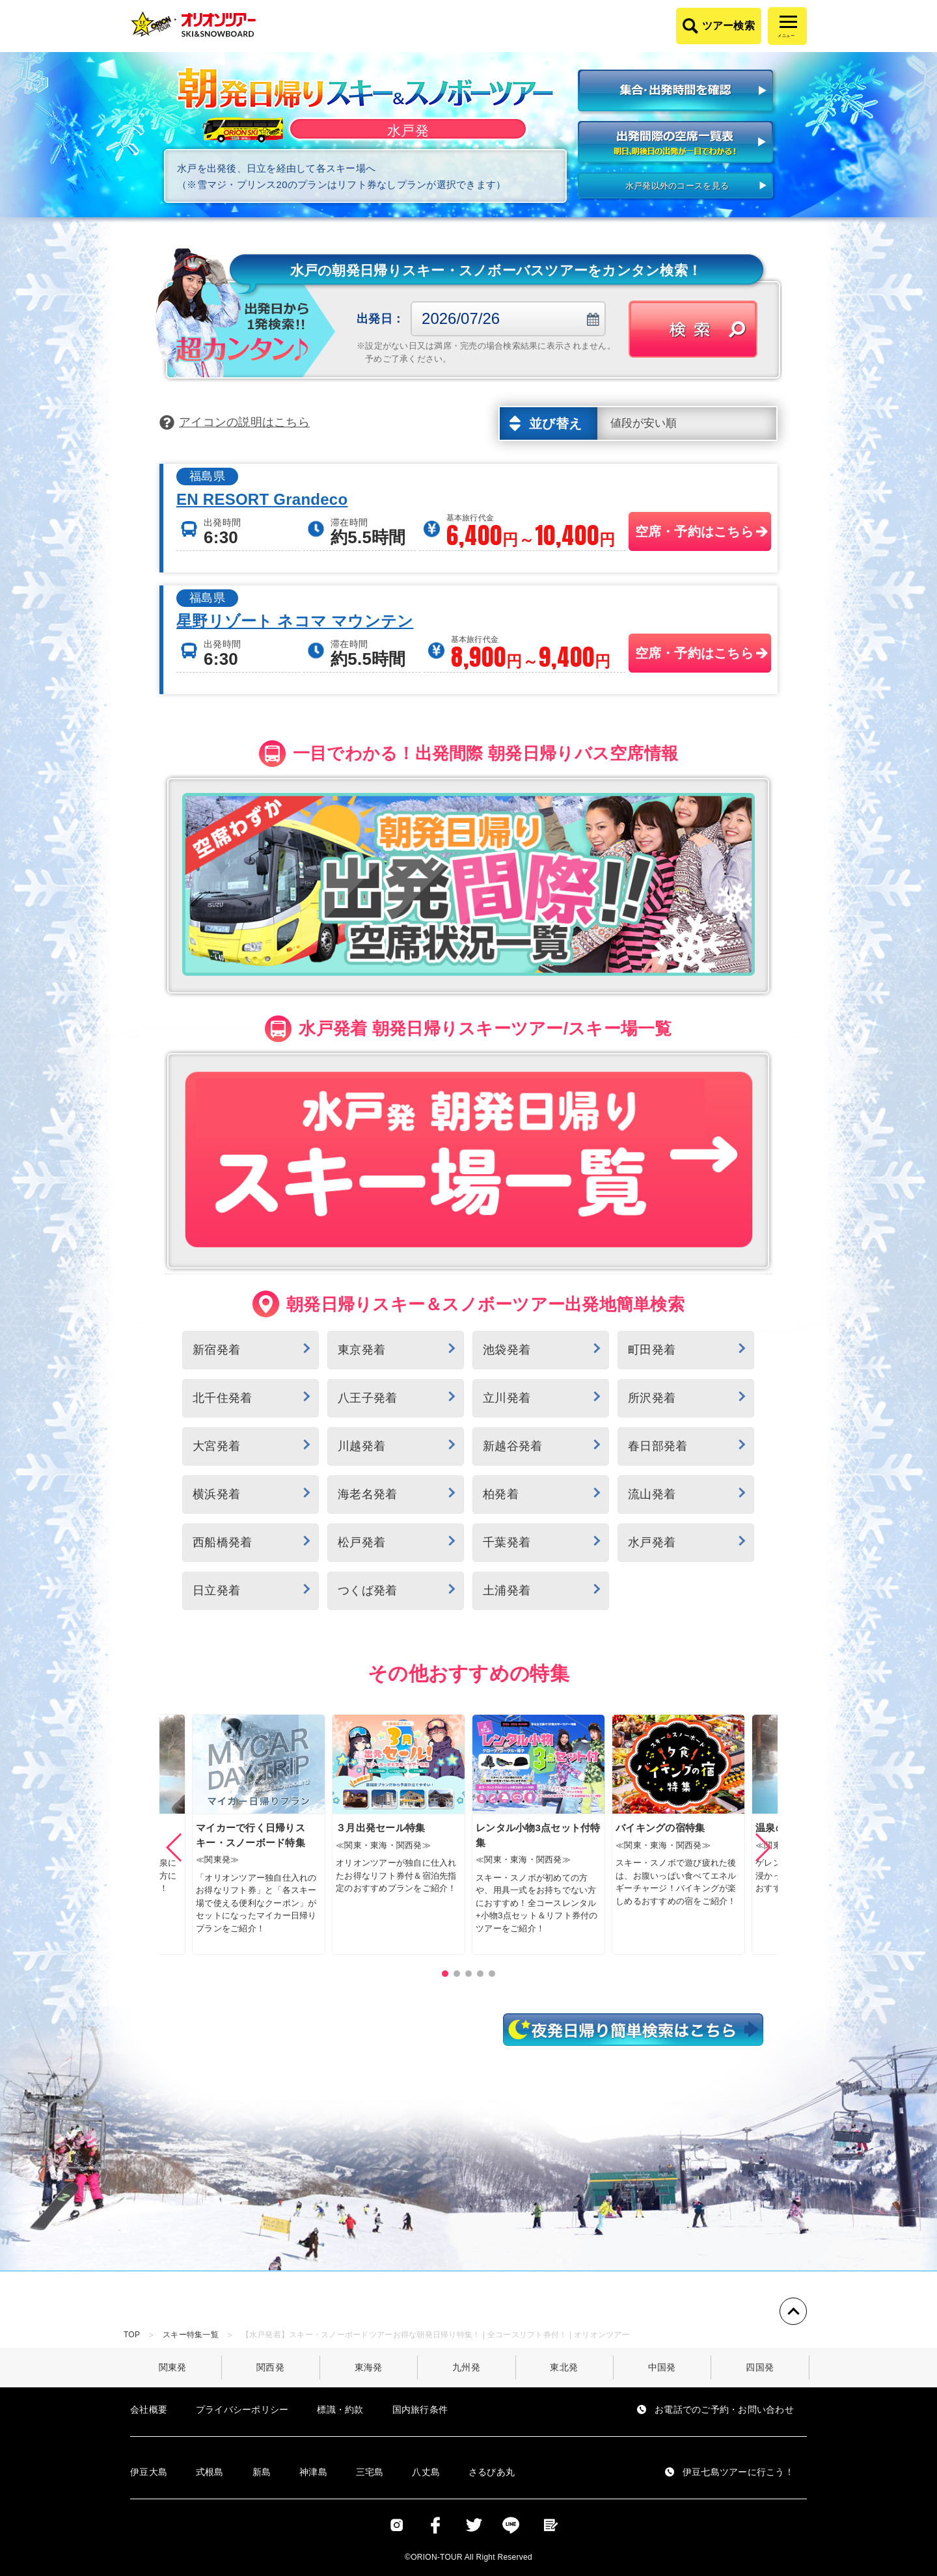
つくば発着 (367, 1590)
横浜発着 (216, 1494)
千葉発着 (506, 1542)
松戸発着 (361, 1542)
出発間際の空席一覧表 (677, 143)
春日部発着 (657, 1446)
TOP (132, 2334)
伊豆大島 (148, 2472)
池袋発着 (506, 1349)
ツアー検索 (728, 25)
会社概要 (148, 2409)
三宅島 (370, 2472)
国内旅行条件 (420, 2409)
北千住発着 (222, 1397)
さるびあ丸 (491, 2472)
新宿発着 (216, 1349)
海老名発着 (367, 1494)
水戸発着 (651, 1542)
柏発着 (501, 1494)
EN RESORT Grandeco (261, 499)
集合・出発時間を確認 (677, 92)
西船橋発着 (222, 1542)
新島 (261, 2472)
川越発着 (361, 1446)
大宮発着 (216, 1446)
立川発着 (506, 1397)
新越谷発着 (512, 1446)
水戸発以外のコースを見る (677, 186)
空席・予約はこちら (694, 531)
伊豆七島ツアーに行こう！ (738, 2472)
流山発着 (651, 1494)
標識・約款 (340, 2409)
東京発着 (361, 1349)
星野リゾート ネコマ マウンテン (295, 621)
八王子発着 (367, 1397)
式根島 (210, 2472)
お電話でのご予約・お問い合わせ (724, 2409)
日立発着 (216, 1590)
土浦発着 (506, 1590)
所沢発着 (651, 1397)
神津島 (313, 2472)
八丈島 (426, 2472)
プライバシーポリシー (242, 2409)
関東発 (173, 2367)
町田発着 (651, 1349)
